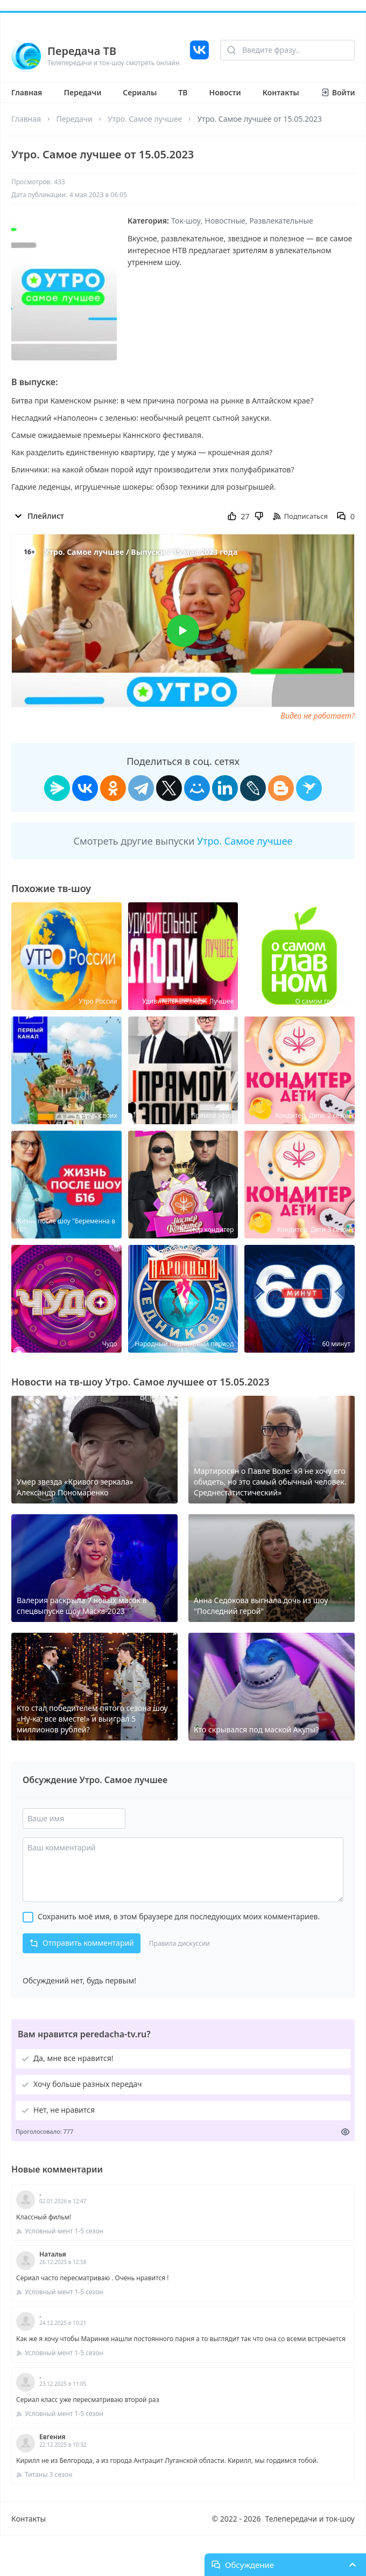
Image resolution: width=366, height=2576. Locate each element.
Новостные (225, 220)
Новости (225, 92)
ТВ (182, 92)
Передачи (82, 92)
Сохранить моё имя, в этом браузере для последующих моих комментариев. (179, 1916)
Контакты (281, 92)
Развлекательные (281, 220)
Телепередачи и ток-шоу (310, 2519)
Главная (26, 92)
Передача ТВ (81, 51)
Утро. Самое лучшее (145, 119)
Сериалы (140, 92)
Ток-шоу (186, 220)
